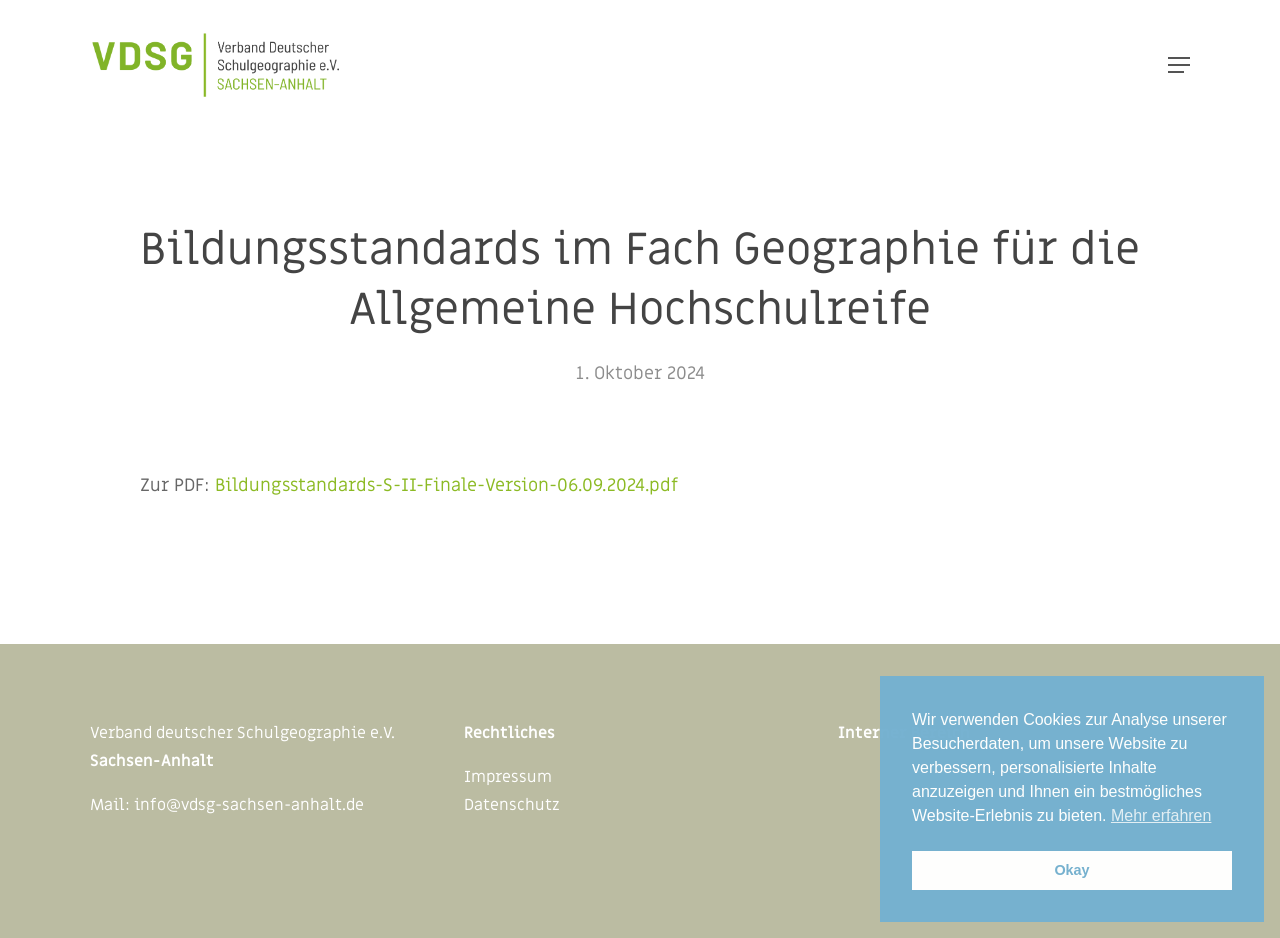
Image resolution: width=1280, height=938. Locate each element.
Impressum (508, 777)
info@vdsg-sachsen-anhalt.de (249, 805)
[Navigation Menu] (1179, 65)
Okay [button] (1071, 870)
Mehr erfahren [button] (1161, 815)
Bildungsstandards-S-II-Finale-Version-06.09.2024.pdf (446, 485)
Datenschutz (512, 805)
